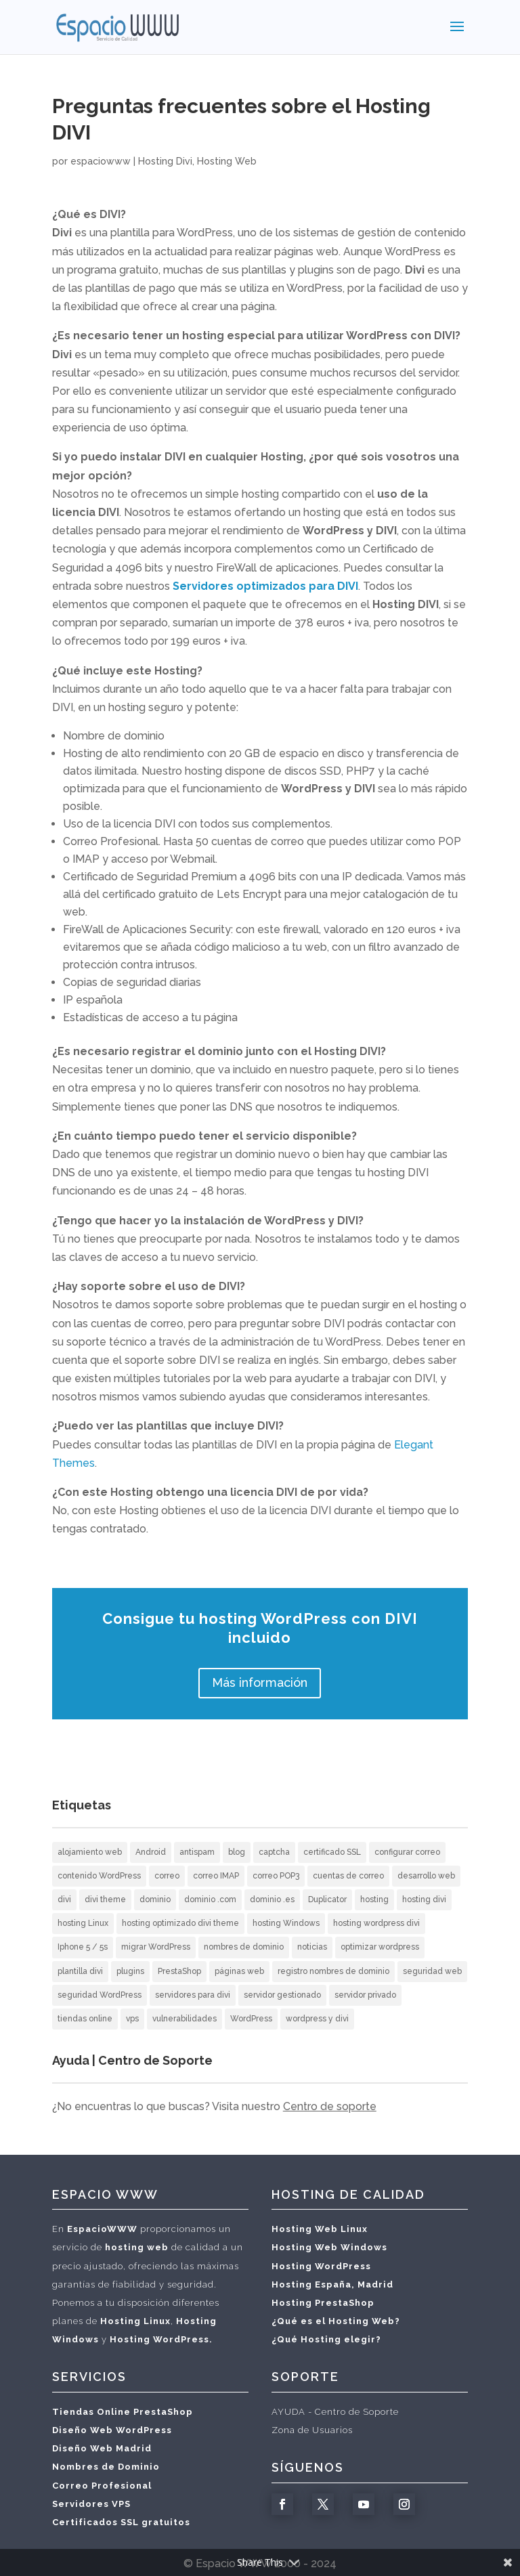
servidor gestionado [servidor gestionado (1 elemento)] (282, 1995)
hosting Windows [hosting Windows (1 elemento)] (286, 1923)
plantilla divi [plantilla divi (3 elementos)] (80, 1971)
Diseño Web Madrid (102, 2448)
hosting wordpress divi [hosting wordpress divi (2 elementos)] (376, 1923)
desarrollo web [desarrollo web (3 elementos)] (426, 1876)
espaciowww (100, 161)
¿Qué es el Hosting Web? (336, 2321)
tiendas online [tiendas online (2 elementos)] (85, 2018)
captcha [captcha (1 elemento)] (274, 1852)
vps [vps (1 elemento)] (132, 2018)
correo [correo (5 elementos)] (166, 1876)
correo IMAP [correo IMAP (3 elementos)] (216, 1876)
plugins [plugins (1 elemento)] (130, 1971)
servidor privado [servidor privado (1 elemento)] (365, 1995)
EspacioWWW (102, 2229)
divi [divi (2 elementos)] (64, 1899)
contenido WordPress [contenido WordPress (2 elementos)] (99, 1876)
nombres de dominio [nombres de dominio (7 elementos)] (244, 1947)
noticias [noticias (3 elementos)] (312, 1947)
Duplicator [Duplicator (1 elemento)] (327, 1899)
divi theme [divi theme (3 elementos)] (105, 1899)
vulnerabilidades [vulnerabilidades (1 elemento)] (184, 2018)
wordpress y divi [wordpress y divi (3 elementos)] (317, 2018)
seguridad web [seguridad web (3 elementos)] (432, 1971)
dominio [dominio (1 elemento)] (155, 1899)
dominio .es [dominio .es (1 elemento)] (272, 1899)
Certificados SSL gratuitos (121, 2522)
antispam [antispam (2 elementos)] (197, 1852)
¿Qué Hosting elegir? (326, 2339)
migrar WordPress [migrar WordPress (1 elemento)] (155, 1947)
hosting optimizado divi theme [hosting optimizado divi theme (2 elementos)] (180, 1923)
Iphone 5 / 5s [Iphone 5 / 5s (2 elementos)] (83, 1947)
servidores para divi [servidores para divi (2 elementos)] (192, 1995)
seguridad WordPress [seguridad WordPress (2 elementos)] (100, 1995)
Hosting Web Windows (329, 2247)
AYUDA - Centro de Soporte (335, 2412)
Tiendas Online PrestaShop (122, 2412)
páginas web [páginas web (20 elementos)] (239, 1971)
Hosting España (311, 2284)
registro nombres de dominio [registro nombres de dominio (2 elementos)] (333, 1971)
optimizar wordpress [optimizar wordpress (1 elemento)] (380, 1947)
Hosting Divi (165, 161)
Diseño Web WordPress (112, 2430)
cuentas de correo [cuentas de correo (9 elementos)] (348, 1876)
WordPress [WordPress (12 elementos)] (251, 2018)
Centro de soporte (329, 2106)
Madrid (375, 2284)
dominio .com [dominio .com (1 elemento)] (210, 1899)
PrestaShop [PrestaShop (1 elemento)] (179, 1971)
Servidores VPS (91, 2504)
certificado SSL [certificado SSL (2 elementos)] (332, 1852)
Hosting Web (227, 161)
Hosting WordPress (321, 2266)
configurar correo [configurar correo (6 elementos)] (407, 1852)
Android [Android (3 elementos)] (150, 1852)
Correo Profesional (102, 2486)
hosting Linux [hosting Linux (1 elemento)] (83, 1923)
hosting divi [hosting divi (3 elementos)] (424, 1899)
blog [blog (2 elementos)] (236, 1852)
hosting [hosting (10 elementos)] (374, 1899)
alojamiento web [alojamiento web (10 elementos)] (90, 1852)
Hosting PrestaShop (323, 2303)
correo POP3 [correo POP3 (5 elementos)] (276, 1876)
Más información (259, 1682)
